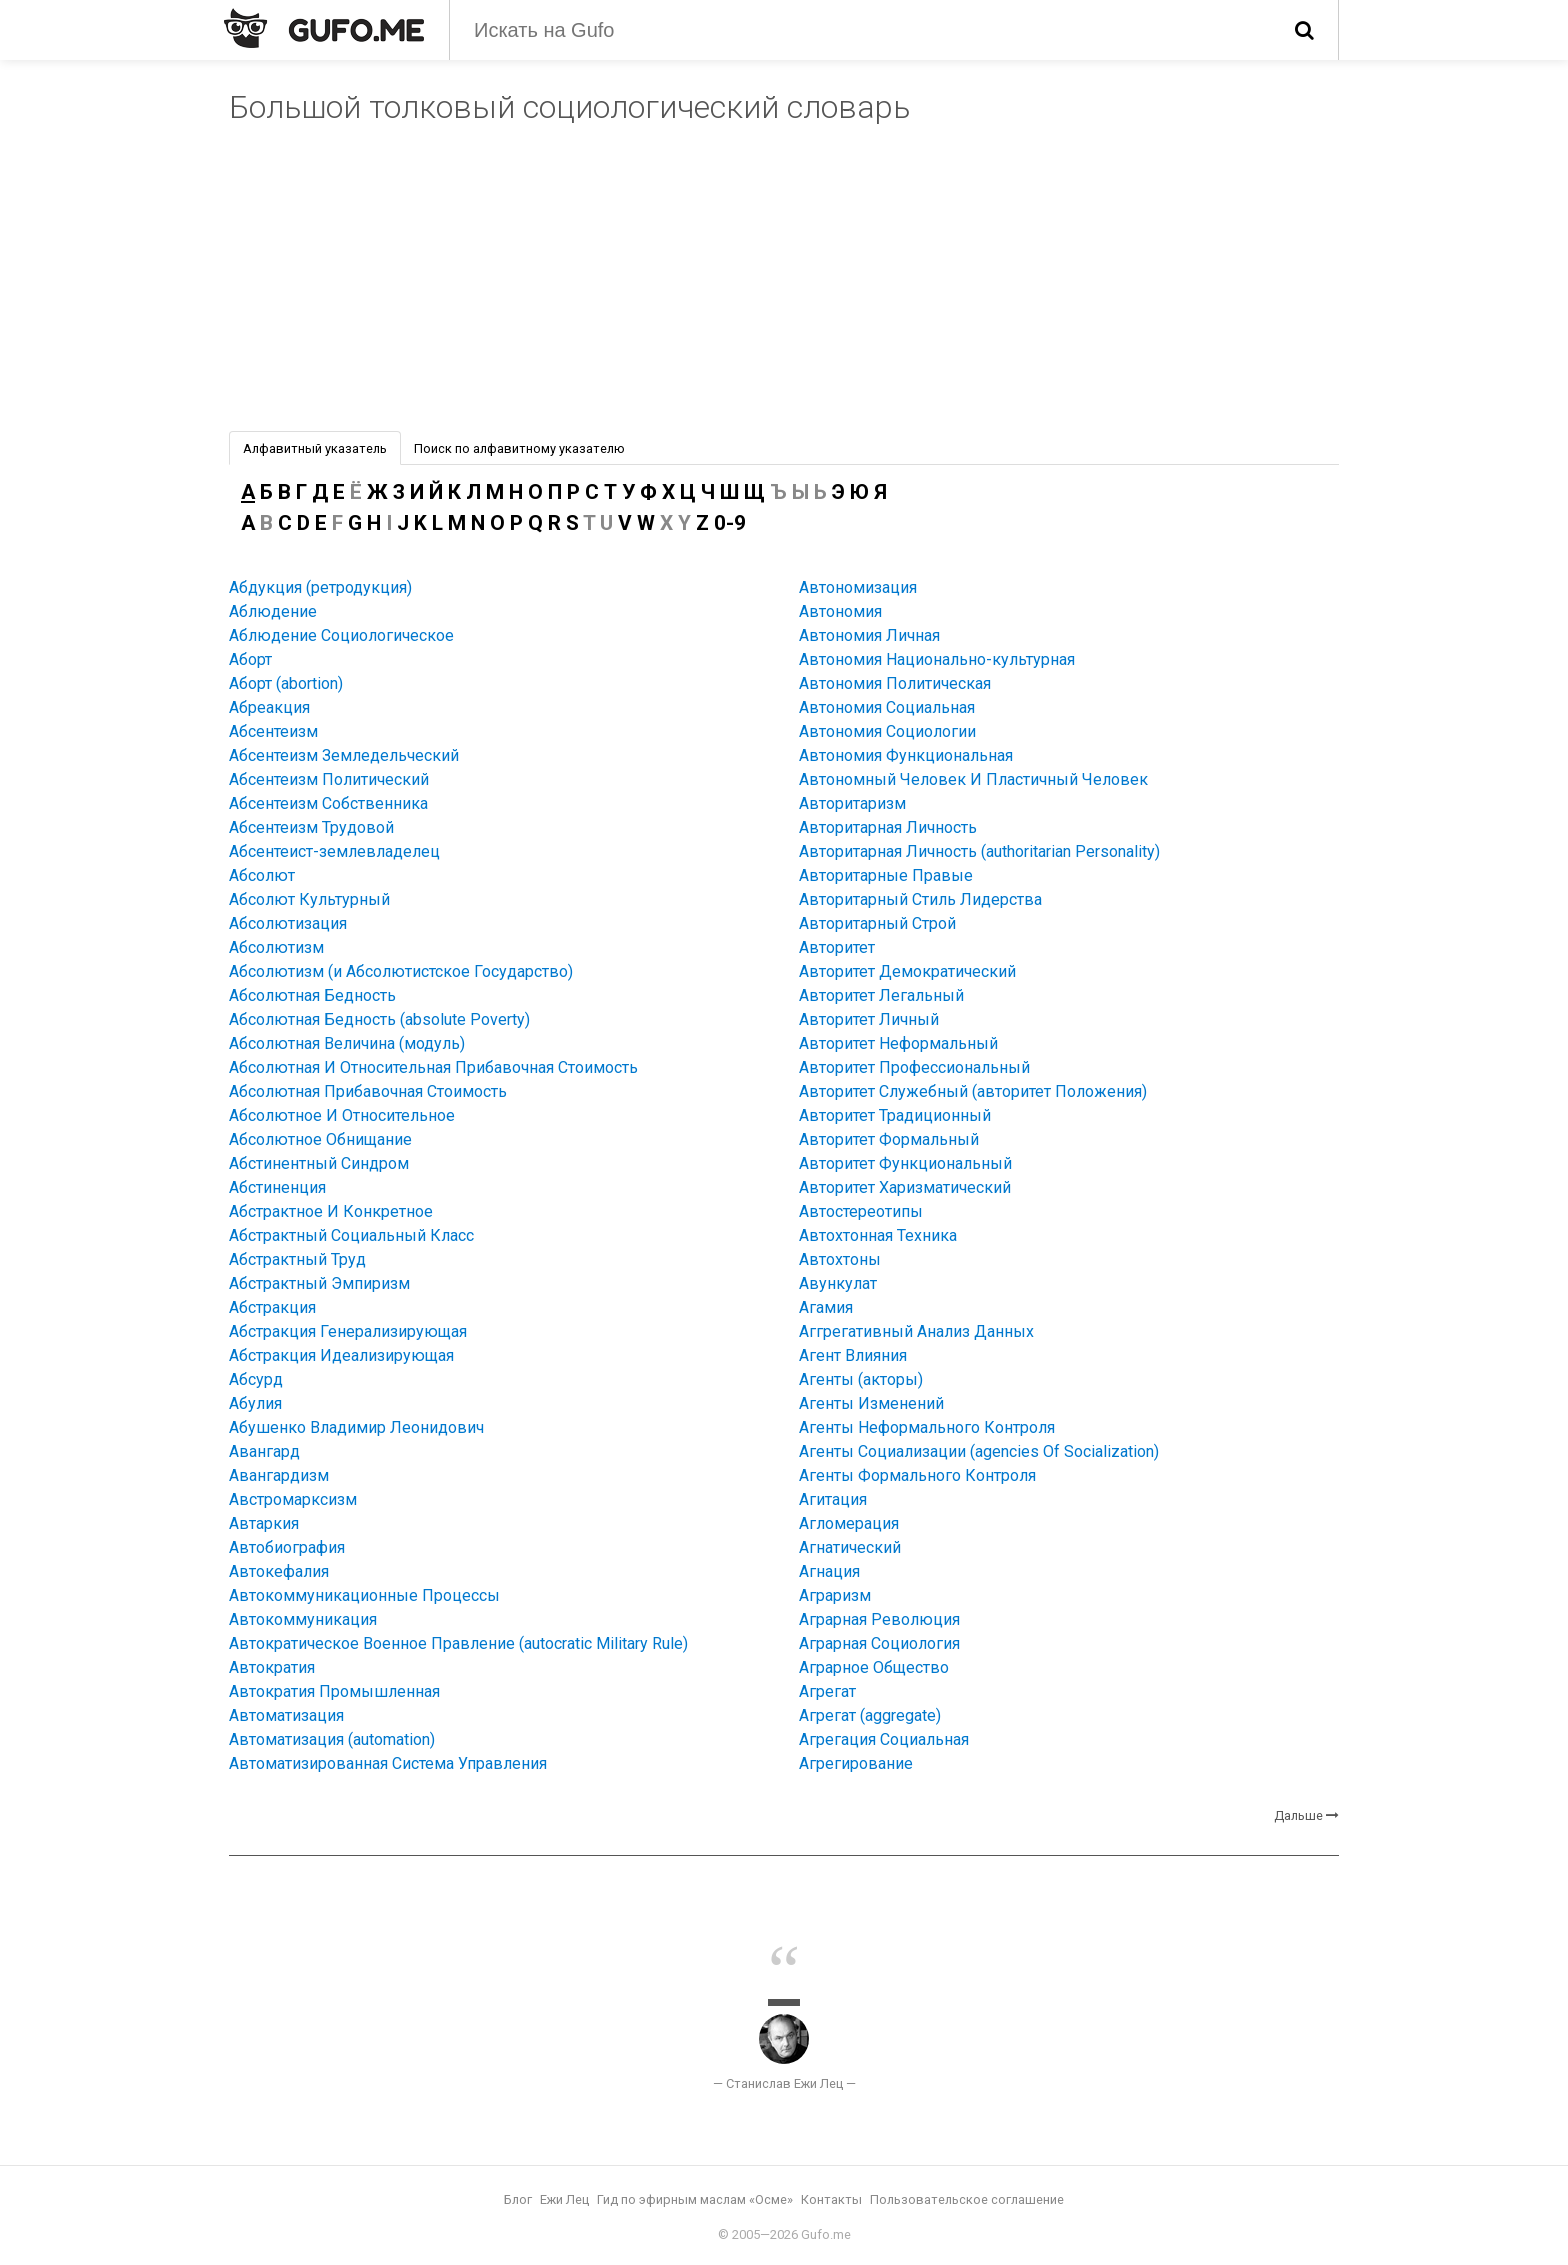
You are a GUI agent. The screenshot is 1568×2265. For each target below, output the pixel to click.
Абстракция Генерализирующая (348, 1331)
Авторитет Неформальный (898, 1043)
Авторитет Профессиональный (914, 1067)
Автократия (272, 1667)
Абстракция (272, 1307)
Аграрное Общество (874, 1667)
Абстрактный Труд (297, 1259)
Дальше (1298, 1815)
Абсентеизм (273, 731)
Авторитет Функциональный (905, 1163)
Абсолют (262, 875)
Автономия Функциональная (906, 755)
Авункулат (838, 1283)
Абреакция (269, 707)
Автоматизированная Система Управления (388, 1763)
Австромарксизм (293, 1499)
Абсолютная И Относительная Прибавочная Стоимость (433, 1067)
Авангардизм (279, 1475)
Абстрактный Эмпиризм (319, 1283)
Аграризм (835, 1595)
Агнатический (850, 1547)
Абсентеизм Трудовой (311, 827)
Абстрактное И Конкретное (331, 1211)
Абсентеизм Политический (329, 779)
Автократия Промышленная (334, 1691)
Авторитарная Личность (888, 827)
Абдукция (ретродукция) (320, 587)
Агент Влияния (853, 1355)
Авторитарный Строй (877, 923)
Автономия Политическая (895, 683)
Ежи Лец (564, 2199)
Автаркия (264, 1523)
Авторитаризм (852, 803)
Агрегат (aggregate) (870, 1715)
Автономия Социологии (887, 731)
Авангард (264, 1451)
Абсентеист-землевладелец (334, 851)
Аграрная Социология (879, 1643)
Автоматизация (286, 1715)
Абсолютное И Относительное (342, 1115)
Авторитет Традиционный (895, 1115)
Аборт (250, 659)
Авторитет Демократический (907, 971)
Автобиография (287, 1547)
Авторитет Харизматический (905, 1187)
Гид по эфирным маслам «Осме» (695, 2199)
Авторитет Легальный (881, 995)
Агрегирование (856, 1763)
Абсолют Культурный (309, 899)
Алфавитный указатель (315, 448)
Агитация (833, 1499)
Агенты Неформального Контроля (927, 1427)
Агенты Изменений (871, 1403)
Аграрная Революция (879, 1619)
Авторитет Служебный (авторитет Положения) (973, 1091)
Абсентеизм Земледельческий (344, 755)
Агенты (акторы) (861, 1379)
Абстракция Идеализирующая (341, 1355)
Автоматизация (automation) (332, 1739)
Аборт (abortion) (286, 683)
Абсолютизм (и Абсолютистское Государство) (401, 971)
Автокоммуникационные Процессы (364, 1595)
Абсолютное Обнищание (320, 1139)
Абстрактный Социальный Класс (351, 1235)
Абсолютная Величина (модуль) (347, 1043)
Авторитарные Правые (886, 875)
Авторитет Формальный (889, 1139)
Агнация (829, 1571)
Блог (518, 2199)
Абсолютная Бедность (312, 995)
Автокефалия (279, 1571)
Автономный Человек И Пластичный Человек (973, 779)
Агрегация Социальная (884, 1739)
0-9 (730, 523)
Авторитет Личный (869, 1019)
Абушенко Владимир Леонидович (356, 1427)
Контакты (831, 2199)
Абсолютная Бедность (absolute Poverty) (379, 1019)
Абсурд (256, 1379)
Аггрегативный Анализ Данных (916, 1331)
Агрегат (827, 1691)
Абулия (255, 1403)
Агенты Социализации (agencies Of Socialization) (979, 1451)
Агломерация (849, 1523)
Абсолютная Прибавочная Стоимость (368, 1091)
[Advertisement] (784, 281)
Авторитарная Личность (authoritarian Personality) (979, 851)
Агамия (826, 1307)
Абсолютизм (276, 947)
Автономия (840, 611)
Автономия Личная (869, 635)
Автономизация (858, 587)
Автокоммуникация (303, 1619)
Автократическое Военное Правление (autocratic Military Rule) (458, 1643)
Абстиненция (277, 1187)
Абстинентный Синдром (319, 1163)
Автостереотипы (861, 1211)
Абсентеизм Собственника (328, 803)
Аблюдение (273, 611)
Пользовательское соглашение (967, 2199)
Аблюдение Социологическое (341, 635)
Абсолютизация (288, 923)
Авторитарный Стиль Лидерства (920, 899)
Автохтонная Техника (878, 1235)
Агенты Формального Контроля (917, 1475)
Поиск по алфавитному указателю (519, 448)
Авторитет (837, 947)
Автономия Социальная (887, 707)
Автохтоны (840, 1259)
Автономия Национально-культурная (937, 659)
